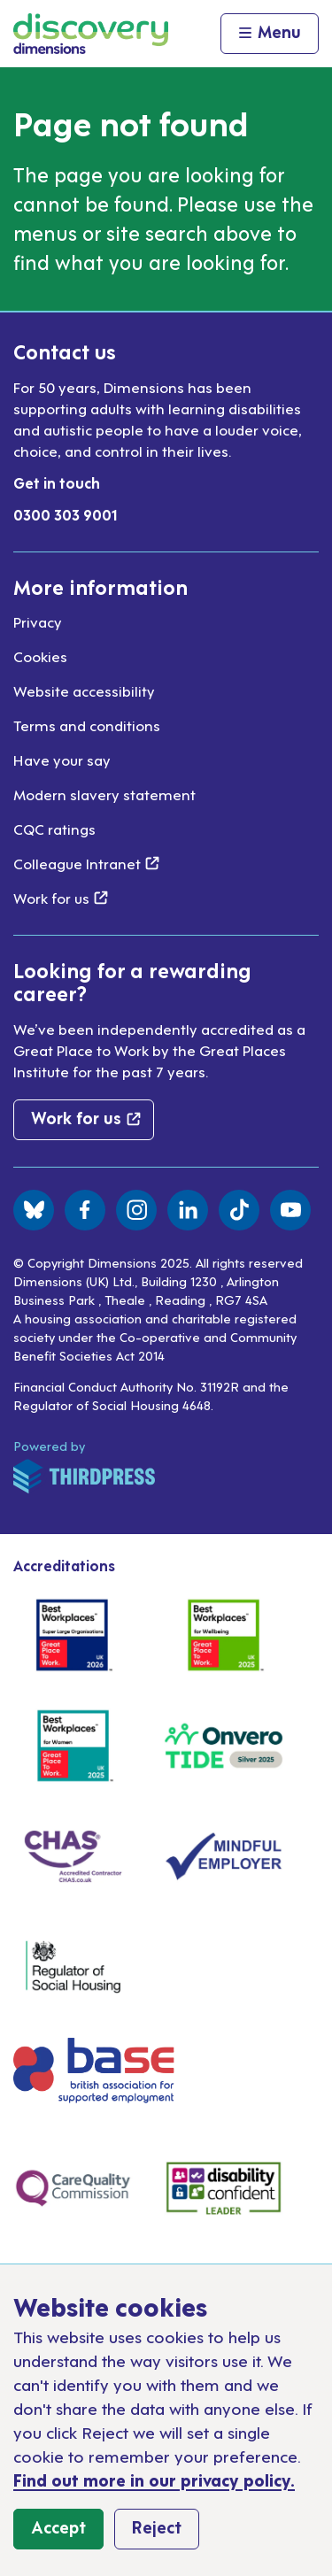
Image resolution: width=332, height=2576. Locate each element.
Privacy (37, 621)
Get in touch (56, 482)
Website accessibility (84, 690)
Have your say (62, 759)
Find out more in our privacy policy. (154, 2479)
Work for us (60, 898)
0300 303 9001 (65, 514)
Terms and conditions (86, 725)
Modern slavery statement (104, 794)
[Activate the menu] (269, 33)
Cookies (40, 656)
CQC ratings (54, 828)
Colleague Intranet (86, 863)
